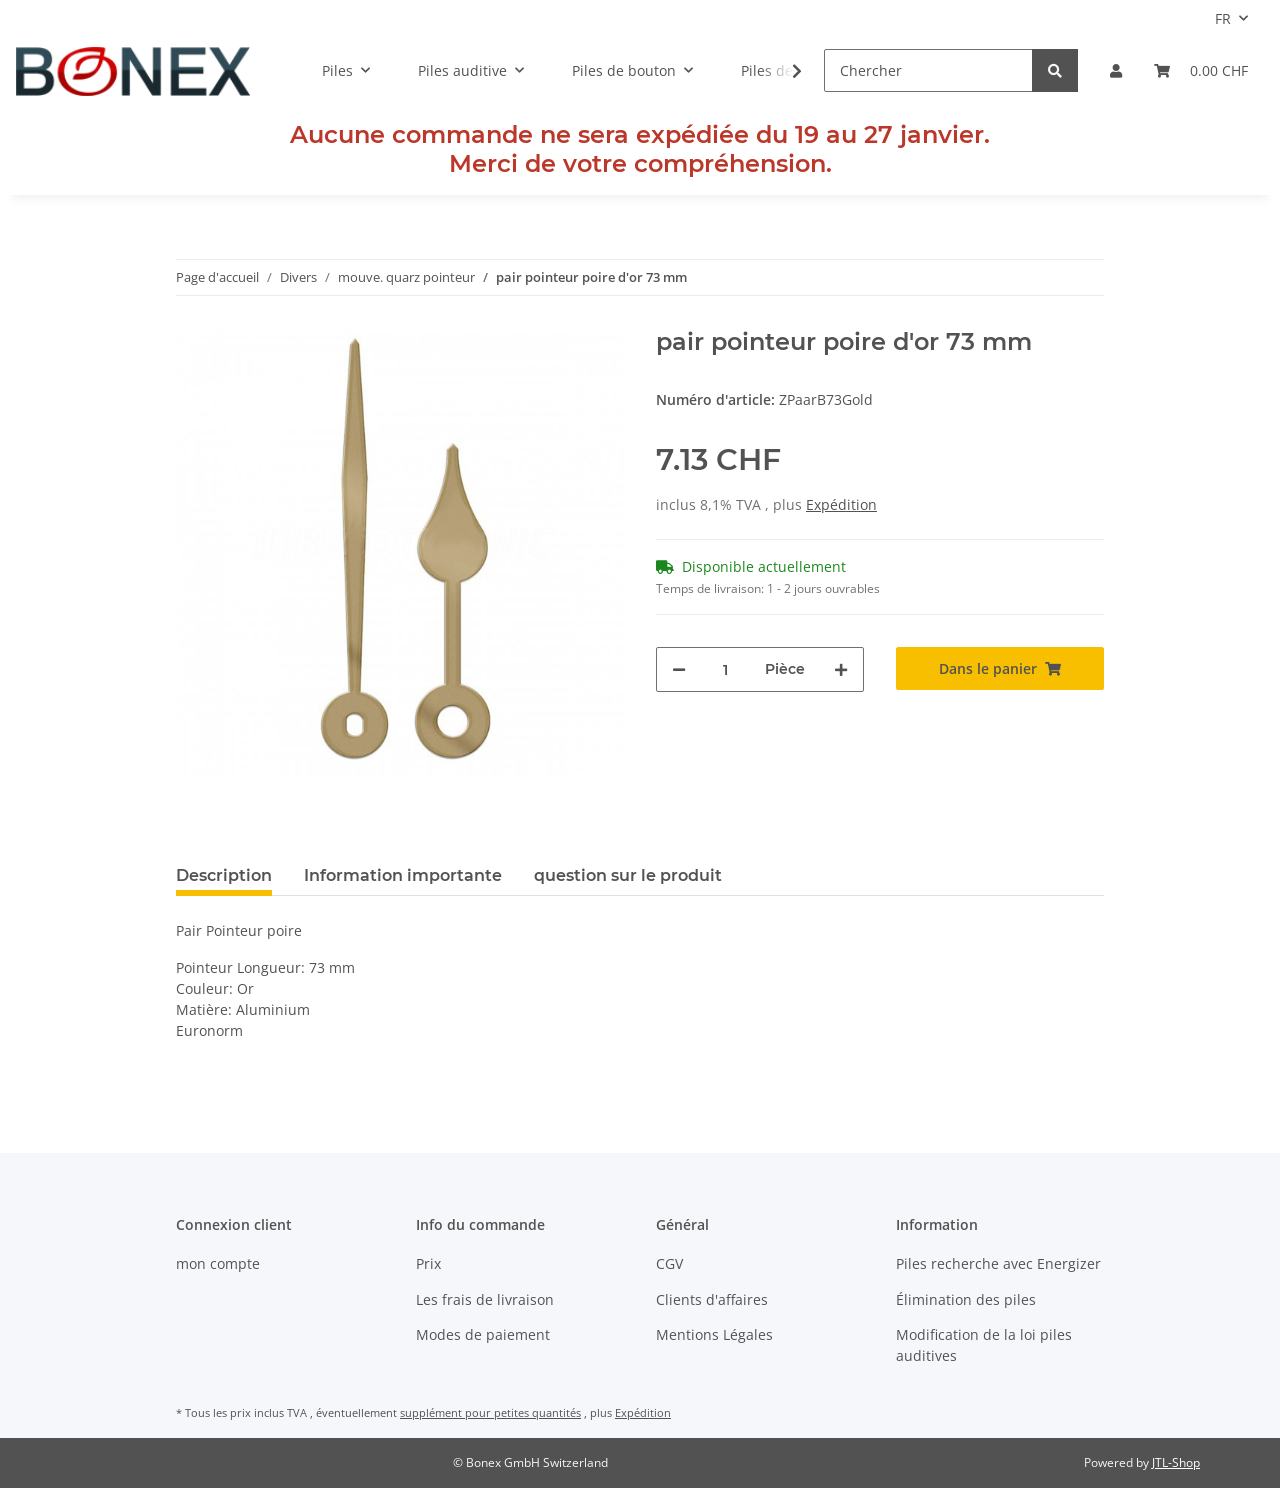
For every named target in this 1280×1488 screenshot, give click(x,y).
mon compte (218, 1263)
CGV (669, 1263)
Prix (428, 1263)
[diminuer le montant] (679, 669)
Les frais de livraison (485, 1299)
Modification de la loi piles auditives (984, 1345)
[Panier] (1201, 70)
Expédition (841, 504)
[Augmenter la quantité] (841, 669)
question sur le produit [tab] (628, 875)
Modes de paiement (483, 1334)
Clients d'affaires (712, 1299)
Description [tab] (224, 875)
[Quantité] (725, 669)
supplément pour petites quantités (490, 1412)
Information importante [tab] (403, 875)
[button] (1116, 70)
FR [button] (1223, 18)
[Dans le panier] (1000, 668)
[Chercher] (928, 70)
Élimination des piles (966, 1299)
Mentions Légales (714, 1334)
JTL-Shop (1176, 1462)
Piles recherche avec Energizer (998, 1263)
